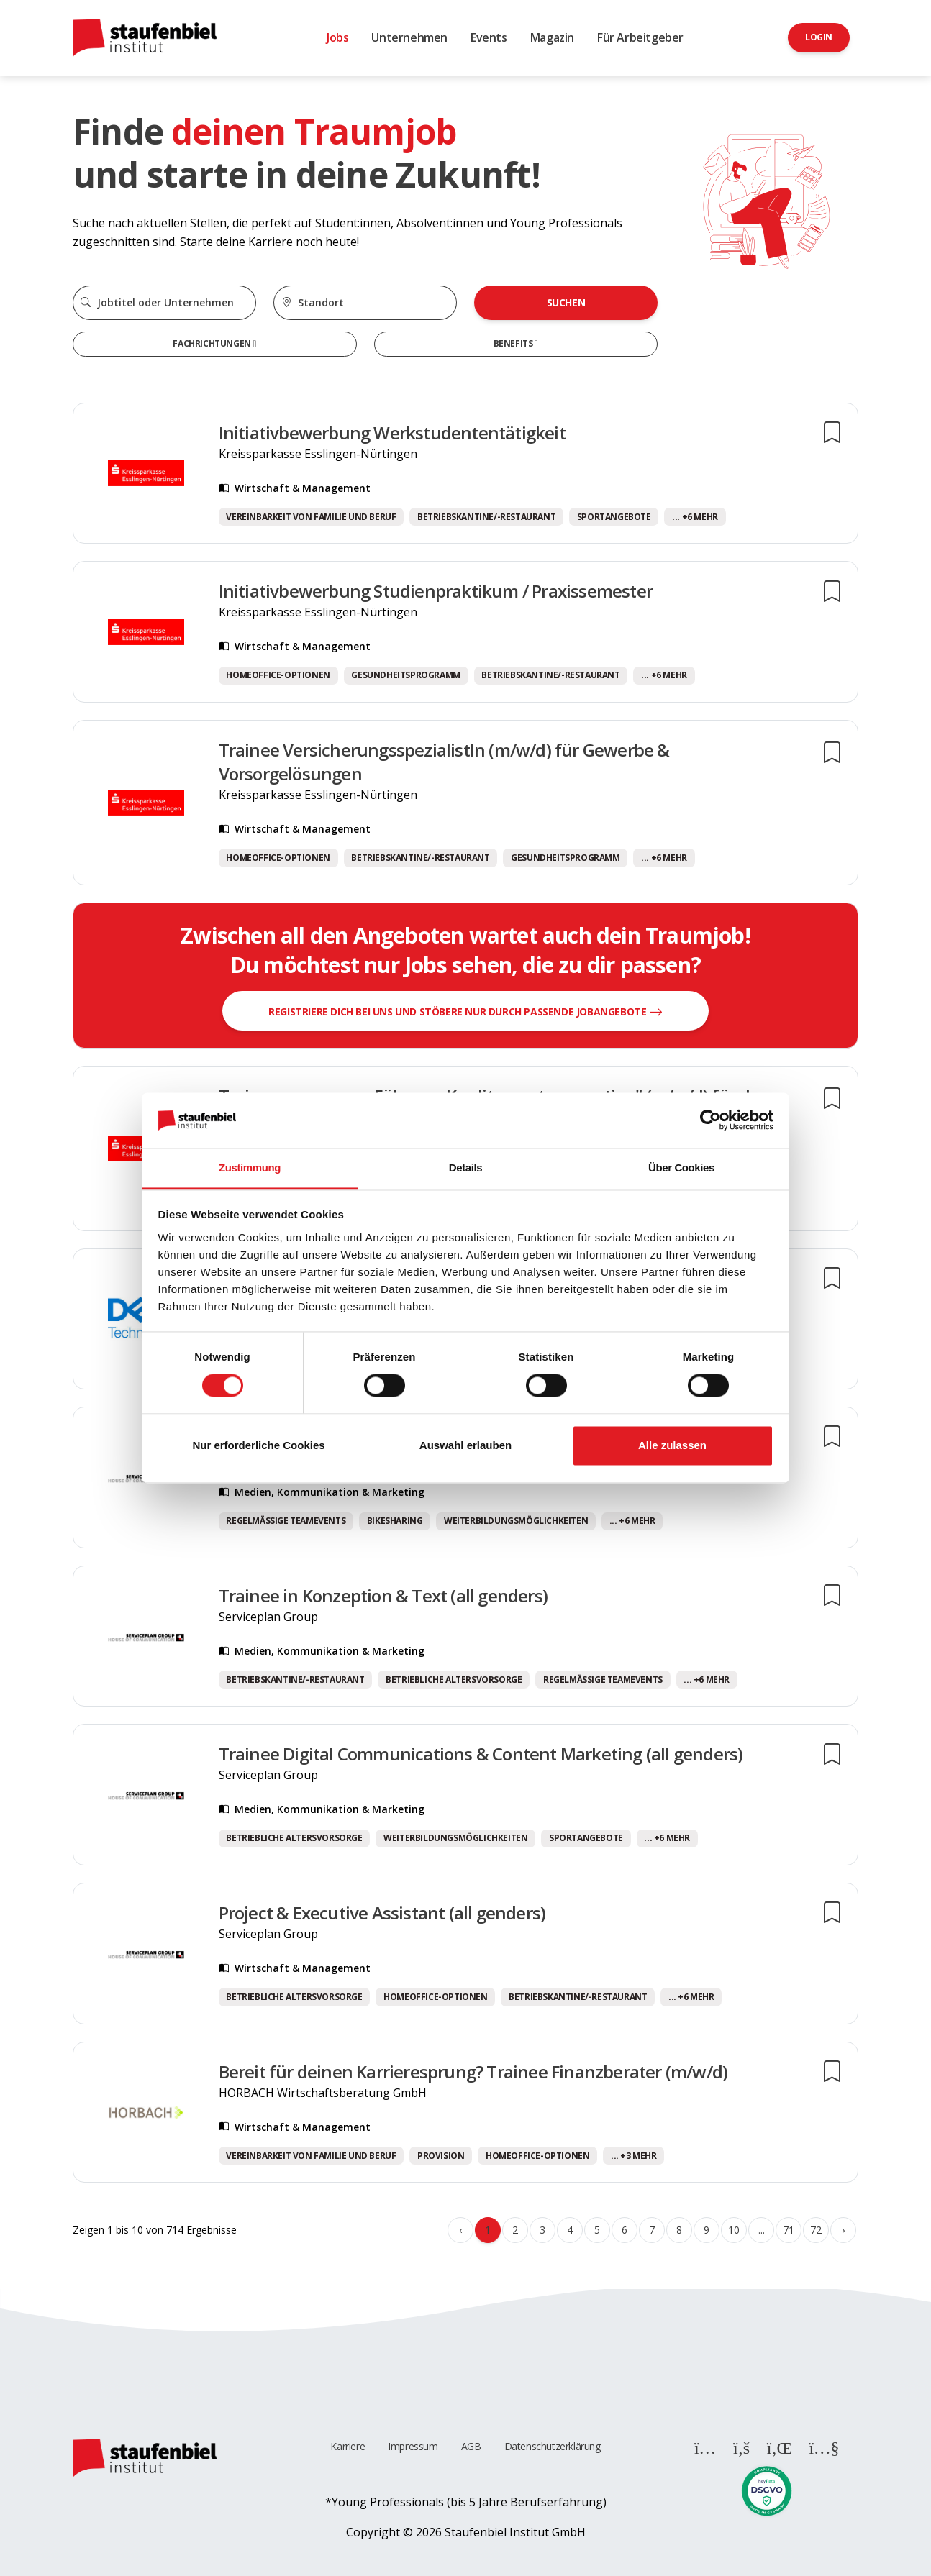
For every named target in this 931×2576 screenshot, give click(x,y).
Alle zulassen (672, 1445)
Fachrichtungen (213, 343)
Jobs (337, 37)
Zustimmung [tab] (250, 1167)
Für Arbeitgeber (640, 37)
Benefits (514, 343)
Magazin (552, 37)
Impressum (412, 2446)
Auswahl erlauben (465, 1445)
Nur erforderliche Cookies (258, 1445)
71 (788, 2230)
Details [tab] (465, 1167)
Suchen (566, 302)
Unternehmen (409, 37)
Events (489, 37)
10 (733, 2230)
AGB (471, 2446)
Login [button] (818, 37)
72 (815, 2230)
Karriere (347, 2446)
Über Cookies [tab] (681, 1167)
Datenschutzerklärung (552, 2446)
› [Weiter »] (843, 2230)
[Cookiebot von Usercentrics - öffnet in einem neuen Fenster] (710, 1120)
